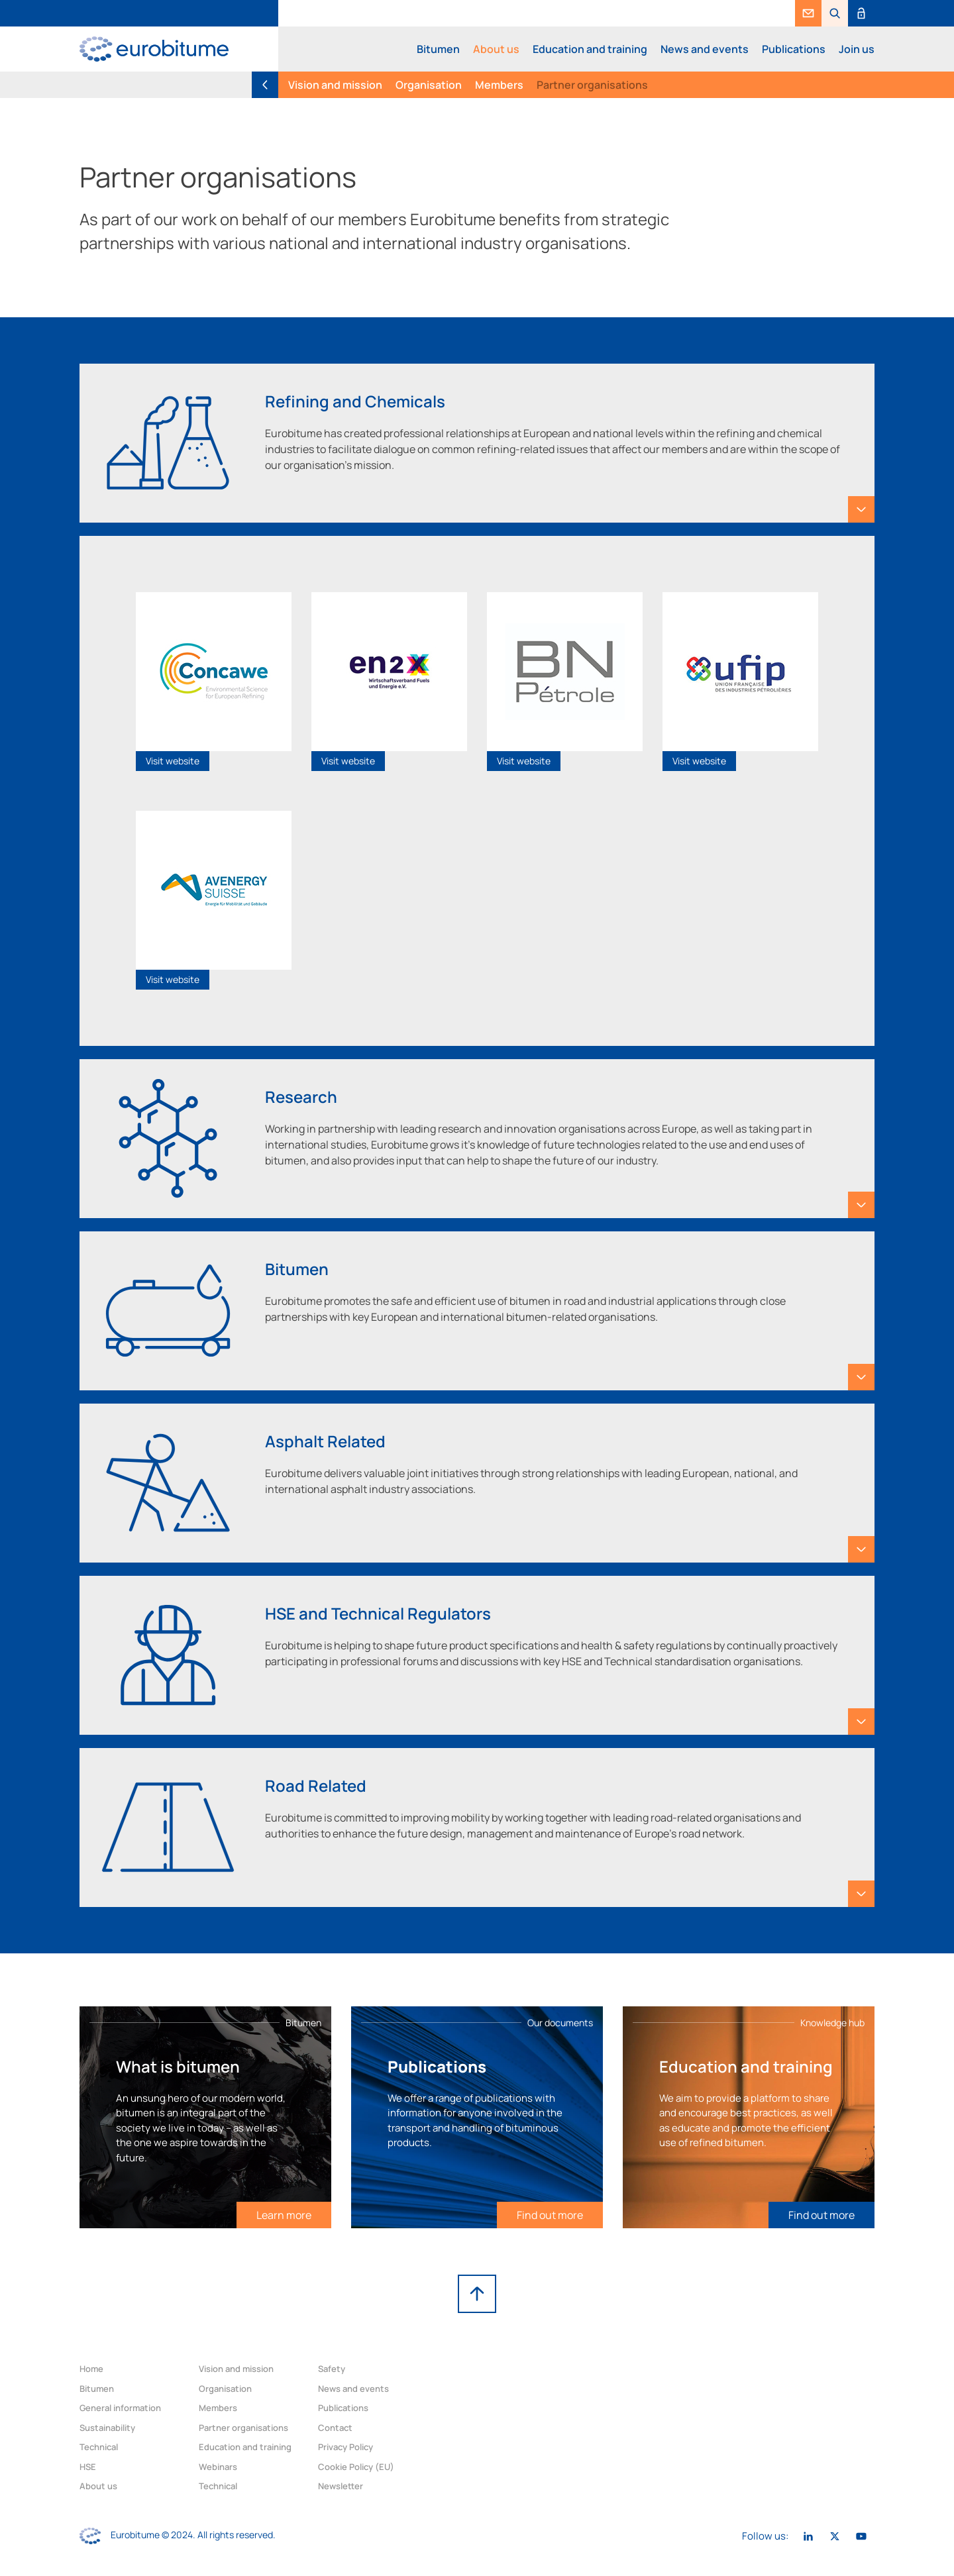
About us (496, 49)
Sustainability (107, 2428)
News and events (705, 49)
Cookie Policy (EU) (356, 2467)
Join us (856, 49)
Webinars (218, 2467)
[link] (808, 13)
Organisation (429, 84)
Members (499, 84)
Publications (793, 49)
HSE (88, 2467)
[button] (835, 13)
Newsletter (340, 2486)
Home (91, 2369)
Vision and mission (335, 84)
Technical (99, 2447)
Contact (335, 2428)
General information (120, 2408)
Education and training (590, 49)
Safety (331, 2369)
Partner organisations (592, 84)
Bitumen (438, 49)
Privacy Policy (345, 2447)
